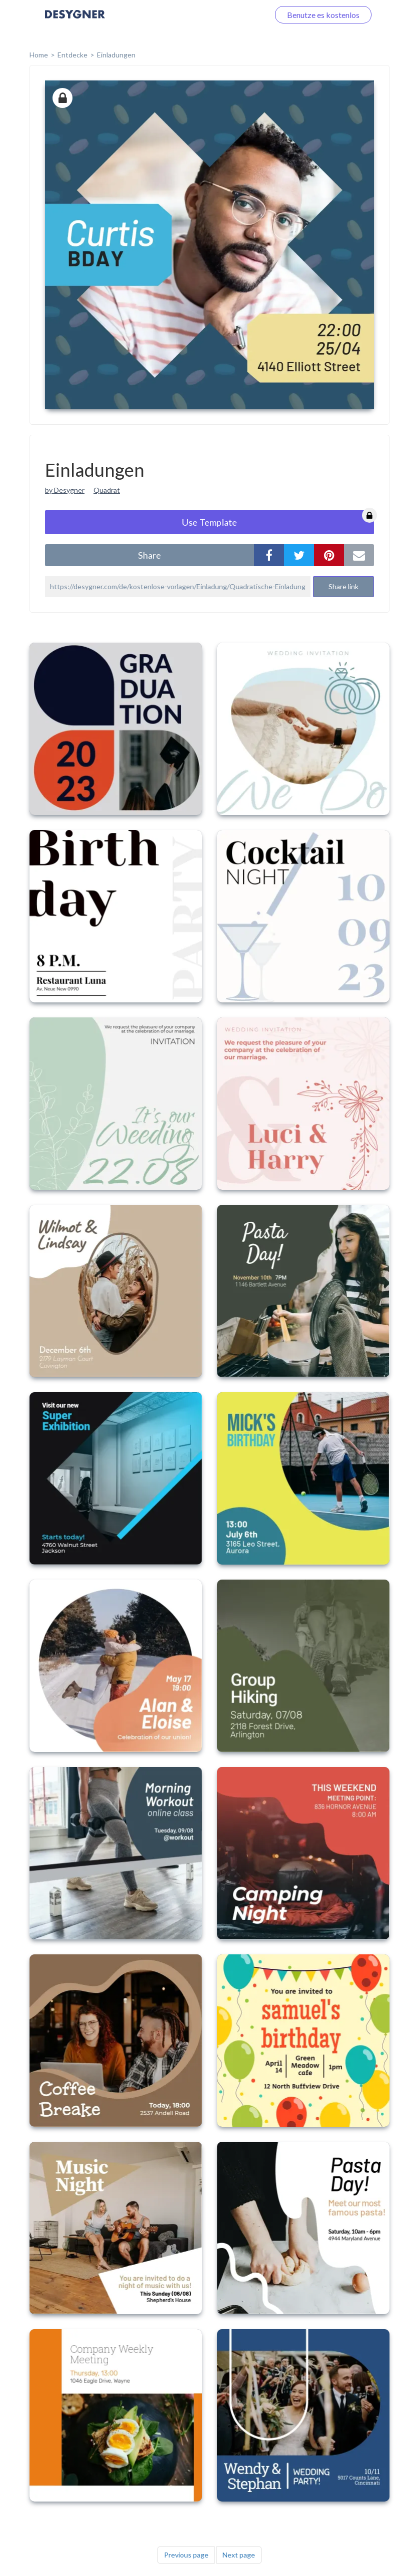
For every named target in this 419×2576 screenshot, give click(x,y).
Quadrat (107, 490)
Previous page (186, 2555)
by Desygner (64, 490)
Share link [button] (343, 586)
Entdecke (73, 54)
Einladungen (116, 54)
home (39, 54)
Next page (238, 2555)
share (149, 555)
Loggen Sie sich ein (225, 14)
